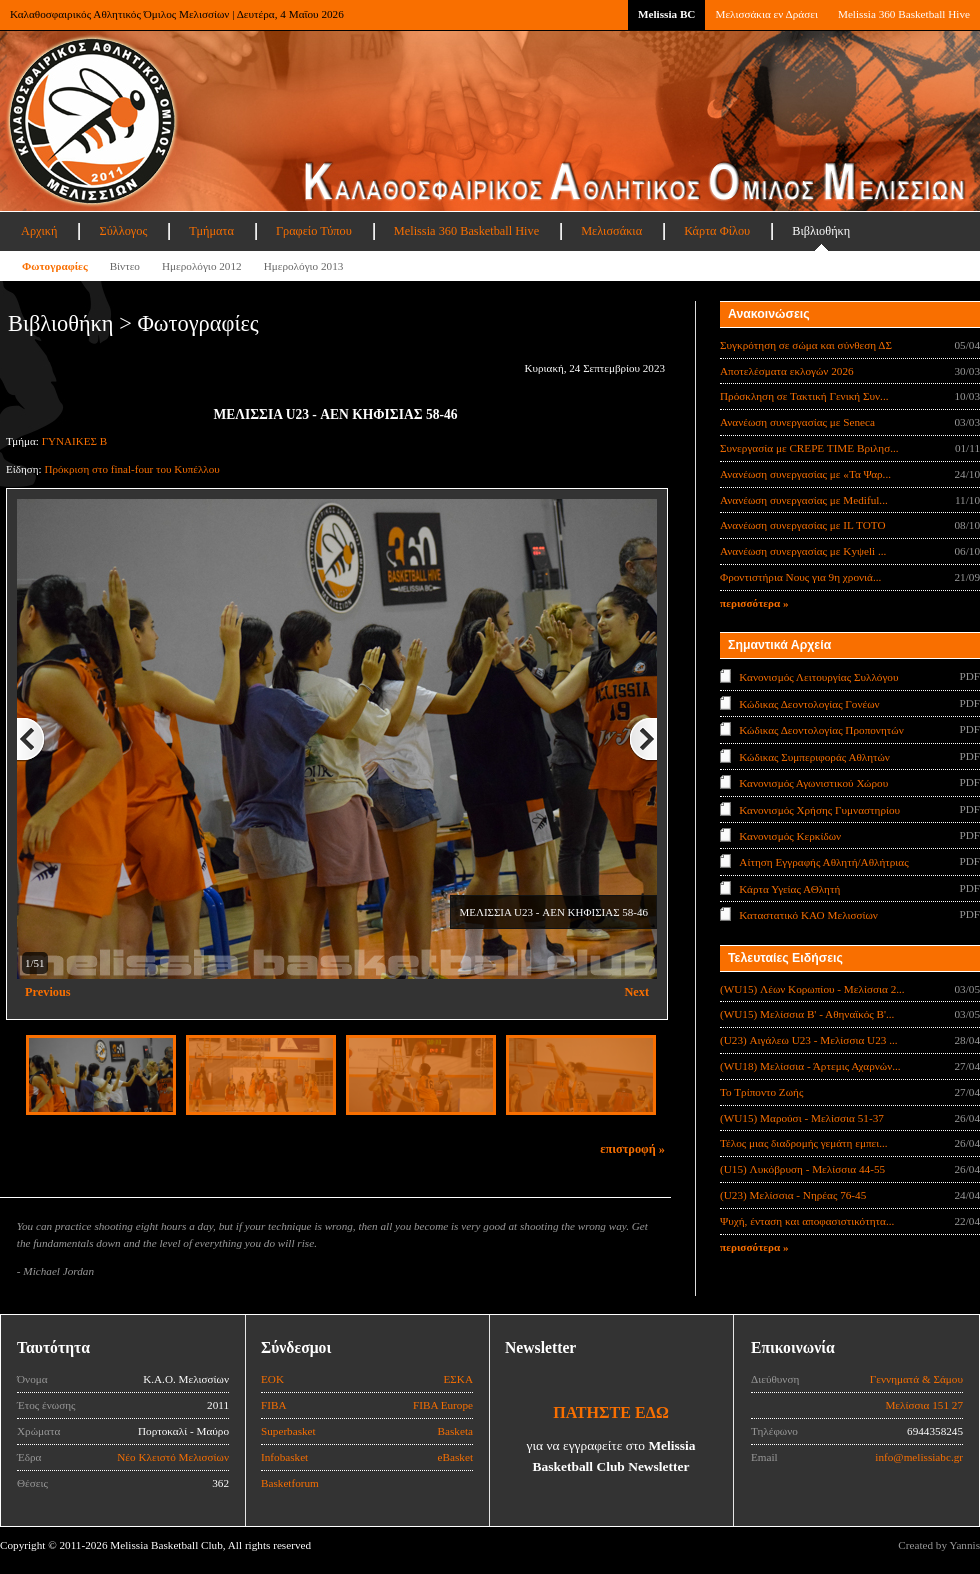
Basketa (455, 1431)
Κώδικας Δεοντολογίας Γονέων (809, 703)
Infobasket (284, 1457)
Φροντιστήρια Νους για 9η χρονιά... (800, 577)
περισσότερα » (754, 603)
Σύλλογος (123, 231)
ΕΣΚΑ (458, 1379)
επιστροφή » (632, 1149)
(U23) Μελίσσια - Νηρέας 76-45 (793, 1195)
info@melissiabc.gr (919, 1457)
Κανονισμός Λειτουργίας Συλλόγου (818, 677)
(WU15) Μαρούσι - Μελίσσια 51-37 (802, 1118)
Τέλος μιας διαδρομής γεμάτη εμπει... (804, 1143)
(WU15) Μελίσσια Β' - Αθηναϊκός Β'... (807, 1014)
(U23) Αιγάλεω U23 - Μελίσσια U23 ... (809, 1040)
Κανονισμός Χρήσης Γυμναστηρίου (819, 809)
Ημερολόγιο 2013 (304, 266)
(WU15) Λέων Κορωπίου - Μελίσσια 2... (812, 989)
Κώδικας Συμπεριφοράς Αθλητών (814, 756)
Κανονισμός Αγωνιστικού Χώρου (813, 783)
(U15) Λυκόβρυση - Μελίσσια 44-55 (802, 1169)
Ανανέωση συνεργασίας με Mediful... (804, 500)
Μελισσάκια (611, 231)
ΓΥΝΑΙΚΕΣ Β (74, 441)
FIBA (274, 1405)
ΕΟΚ (272, 1379)
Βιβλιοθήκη (821, 231)
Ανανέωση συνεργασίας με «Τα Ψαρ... (805, 474)
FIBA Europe (443, 1405)
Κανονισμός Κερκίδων (790, 836)
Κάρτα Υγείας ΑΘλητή (789, 889)
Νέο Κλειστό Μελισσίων (173, 1457)
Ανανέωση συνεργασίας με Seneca (797, 422)
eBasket (455, 1457)
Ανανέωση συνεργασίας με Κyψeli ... (803, 551)
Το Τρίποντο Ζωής (761, 1092)
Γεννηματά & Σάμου (916, 1379)
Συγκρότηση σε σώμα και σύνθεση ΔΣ (806, 345)
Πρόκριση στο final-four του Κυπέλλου (131, 469)
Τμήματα (211, 231)
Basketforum (290, 1483)
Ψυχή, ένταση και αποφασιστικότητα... (807, 1221)
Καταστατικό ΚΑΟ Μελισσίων (808, 915)
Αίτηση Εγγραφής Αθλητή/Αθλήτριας (823, 862)
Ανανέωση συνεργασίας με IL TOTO (802, 525)
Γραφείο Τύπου (314, 231)
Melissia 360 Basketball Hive (904, 14)
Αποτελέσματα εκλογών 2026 (787, 371)
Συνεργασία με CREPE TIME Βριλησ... (809, 448)
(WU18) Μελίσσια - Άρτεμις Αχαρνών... (810, 1066)
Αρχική (39, 231)
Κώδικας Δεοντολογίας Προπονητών (821, 730)
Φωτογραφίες (55, 266)
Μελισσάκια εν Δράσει (766, 14)
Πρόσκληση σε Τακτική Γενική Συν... (804, 396)
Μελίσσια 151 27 (924, 1405)
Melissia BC (667, 14)
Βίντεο (125, 266)
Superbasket (288, 1431)
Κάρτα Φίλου (717, 231)
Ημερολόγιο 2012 (202, 266)
